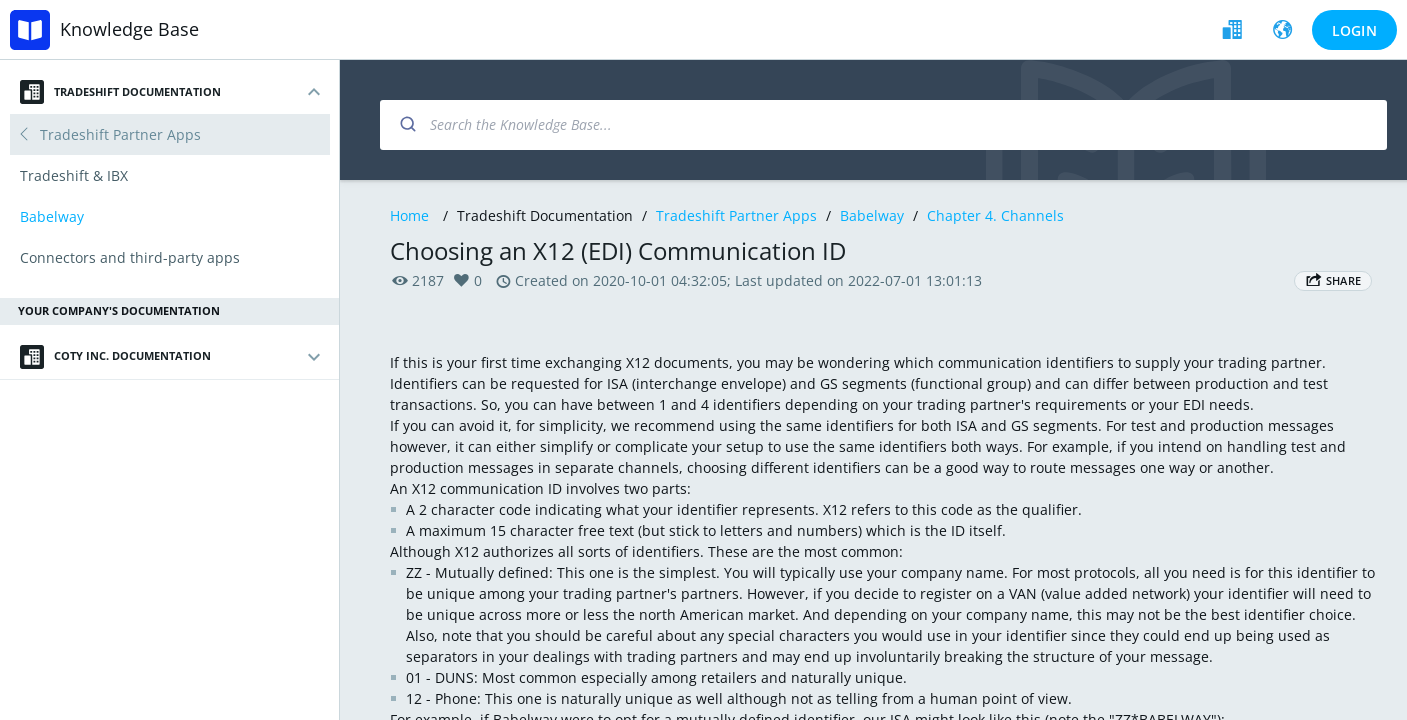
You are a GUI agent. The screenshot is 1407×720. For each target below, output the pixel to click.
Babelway (872, 215)
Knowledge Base (129, 29)
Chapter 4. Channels (995, 215)
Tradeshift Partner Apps (736, 215)
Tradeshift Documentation (120, 92)
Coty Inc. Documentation (115, 357)
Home (409, 215)
